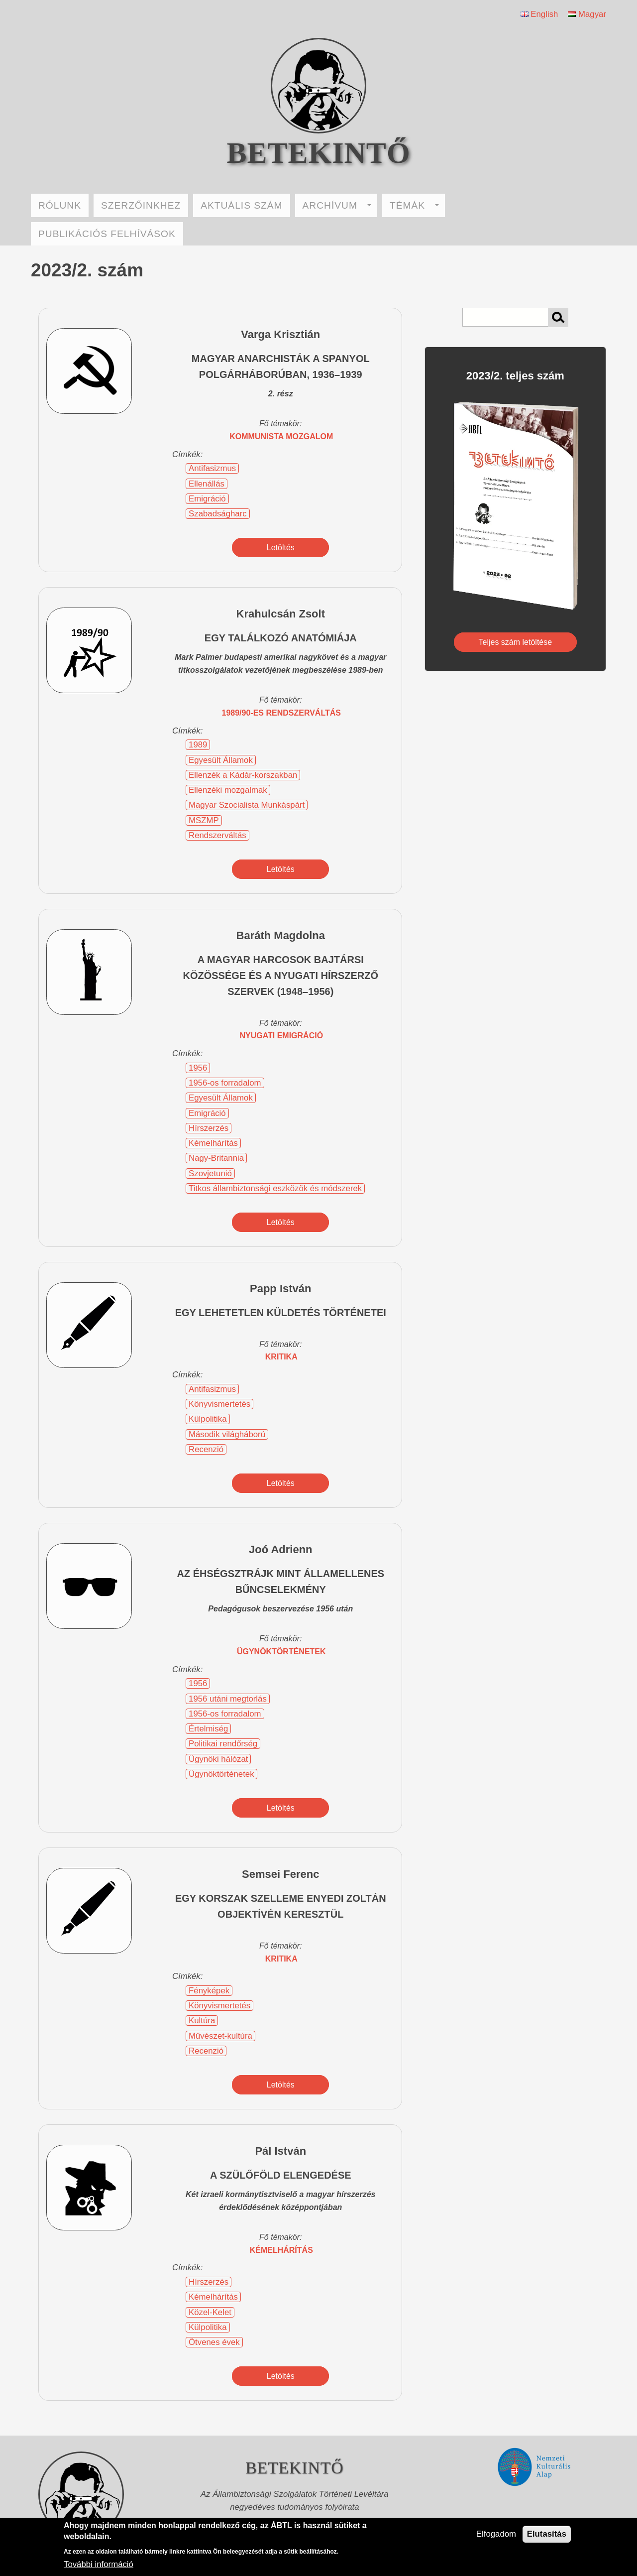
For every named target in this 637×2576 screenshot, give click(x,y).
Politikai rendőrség (223, 1743)
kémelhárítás (281, 2250)
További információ (98, 2564)
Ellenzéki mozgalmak (228, 790)
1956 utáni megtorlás (228, 1699)
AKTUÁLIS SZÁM (241, 205)
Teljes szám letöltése (515, 642)
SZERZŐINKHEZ (141, 205)
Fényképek (209, 1990)
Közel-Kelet (210, 2312)
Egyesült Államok (221, 760)
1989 (198, 744)
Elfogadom (496, 2534)
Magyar (587, 14)
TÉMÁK (414, 205)
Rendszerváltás (217, 835)
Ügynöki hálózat (218, 1759)
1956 (198, 1068)
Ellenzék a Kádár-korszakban (243, 775)
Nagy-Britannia (216, 1158)
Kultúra (202, 2020)
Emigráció (207, 498)
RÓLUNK (59, 205)
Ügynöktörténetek (221, 1774)
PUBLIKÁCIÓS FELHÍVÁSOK (107, 234)
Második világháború (227, 1434)
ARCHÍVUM (337, 205)
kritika (281, 1356)
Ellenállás (206, 484)
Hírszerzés (208, 1128)
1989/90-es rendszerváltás (281, 713)
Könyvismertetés (219, 1404)
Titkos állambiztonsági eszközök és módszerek (275, 1188)
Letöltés (281, 547)
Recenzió (206, 1449)
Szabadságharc (218, 513)
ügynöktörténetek (281, 1651)
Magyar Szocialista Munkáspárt (247, 805)
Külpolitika (208, 1419)
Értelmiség (208, 1728)
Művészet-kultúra (220, 2036)
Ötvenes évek (214, 2342)
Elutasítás (546, 2534)
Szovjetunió (210, 1173)
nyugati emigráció (281, 1035)
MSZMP (204, 820)
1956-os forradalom (225, 1083)
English (539, 14)
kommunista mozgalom (281, 436)
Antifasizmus (212, 468)
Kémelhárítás (213, 1143)
